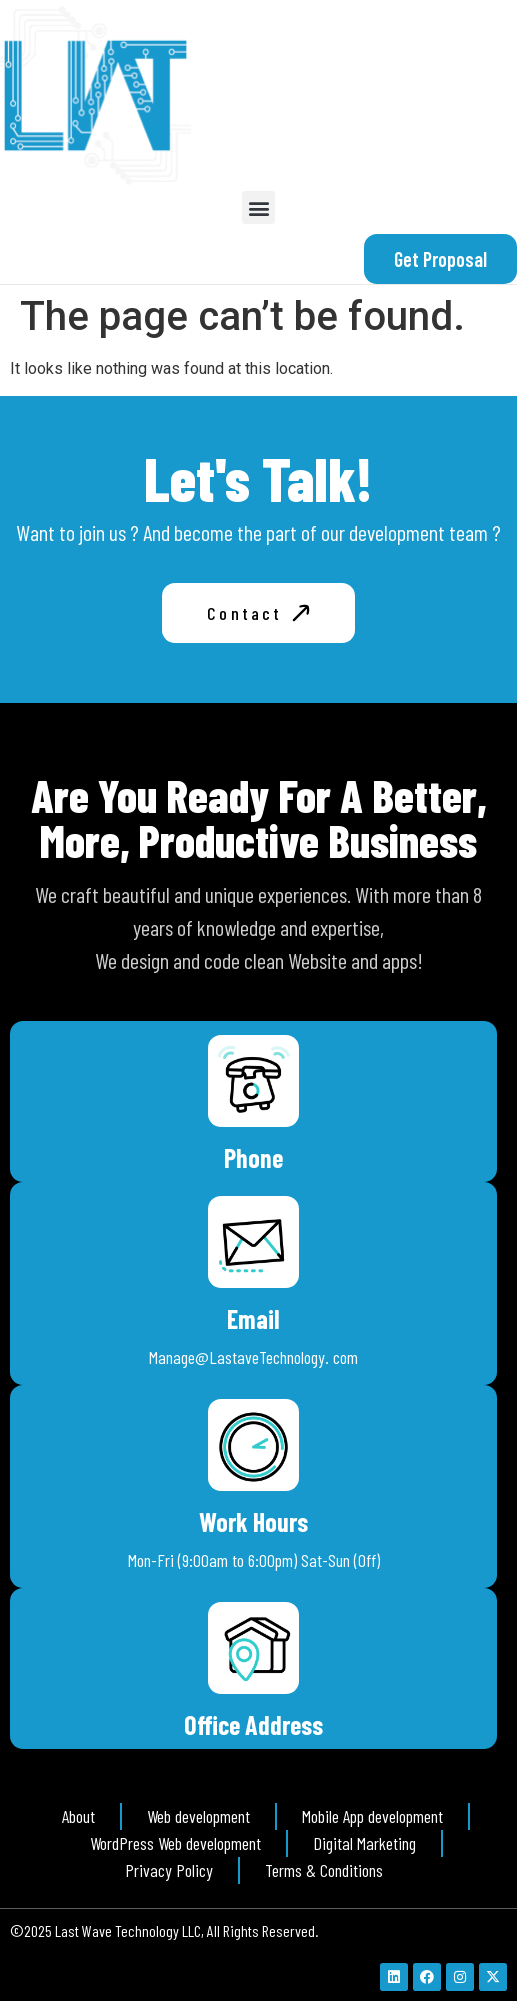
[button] (258, 207)
